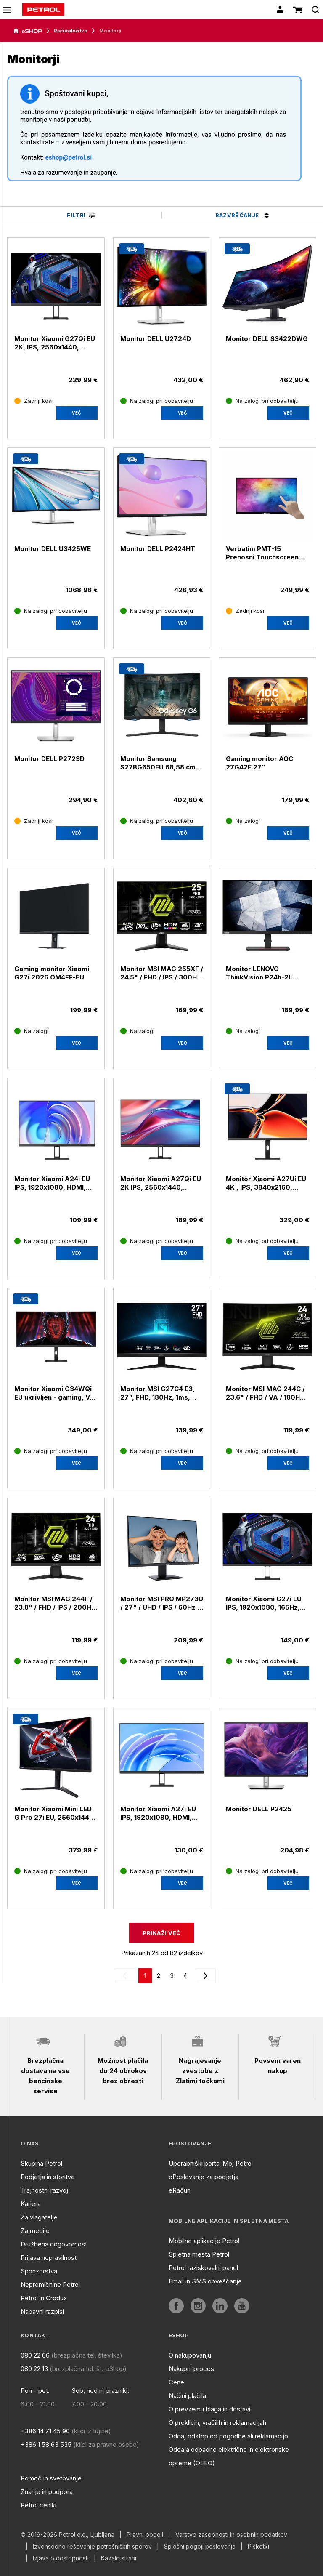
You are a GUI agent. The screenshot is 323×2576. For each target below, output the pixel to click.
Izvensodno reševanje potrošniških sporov (92, 2546)
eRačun (180, 2190)
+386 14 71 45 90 (45, 2431)
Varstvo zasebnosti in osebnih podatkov (231, 2534)
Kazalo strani (118, 2558)
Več (76, 412)
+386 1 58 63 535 (46, 2444)
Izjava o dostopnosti (61, 2558)
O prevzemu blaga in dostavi (209, 2409)
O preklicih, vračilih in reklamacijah (217, 2423)
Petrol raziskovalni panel (203, 2268)
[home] (43, 9)
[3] (185, 1975)
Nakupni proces (191, 2369)
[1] (158, 1975)
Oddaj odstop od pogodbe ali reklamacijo (228, 2436)
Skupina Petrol (41, 2163)
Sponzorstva (39, 2271)
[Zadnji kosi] (33, 400)
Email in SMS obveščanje (205, 2281)
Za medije (35, 2231)
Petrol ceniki (38, 2505)
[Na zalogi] (243, 820)
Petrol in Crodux (44, 2298)
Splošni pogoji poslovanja (200, 2546)
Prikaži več (161, 1932)
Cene (176, 2382)
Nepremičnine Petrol (50, 2285)
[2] (172, 1975)
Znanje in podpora (47, 2492)
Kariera (31, 2204)
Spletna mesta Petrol (199, 2254)
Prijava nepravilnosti (49, 2258)
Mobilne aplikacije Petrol (204, 2241)
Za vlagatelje (39, 2217)
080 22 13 (34, 2369)
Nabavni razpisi (42, 2311)
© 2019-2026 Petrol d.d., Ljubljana (67, 2534)
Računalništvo (70, 31)
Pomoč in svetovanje (51, 2478)
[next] (204, 1975)
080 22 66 (35, 2355)
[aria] (27, 31)
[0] (145, 1975)
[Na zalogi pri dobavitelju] (156, 400)
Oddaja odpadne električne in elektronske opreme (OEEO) (229, 2456)
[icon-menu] (7, 9)
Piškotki (258, 2546)
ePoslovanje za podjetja (203, 2177)
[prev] (126, 1975)
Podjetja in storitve (48, 2177)
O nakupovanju (190, 2355)
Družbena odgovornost (54, 2244)
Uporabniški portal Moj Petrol (211, 2163)
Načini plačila (187, 2396)
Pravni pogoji (145, 2534)
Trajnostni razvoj (44, 2190)
